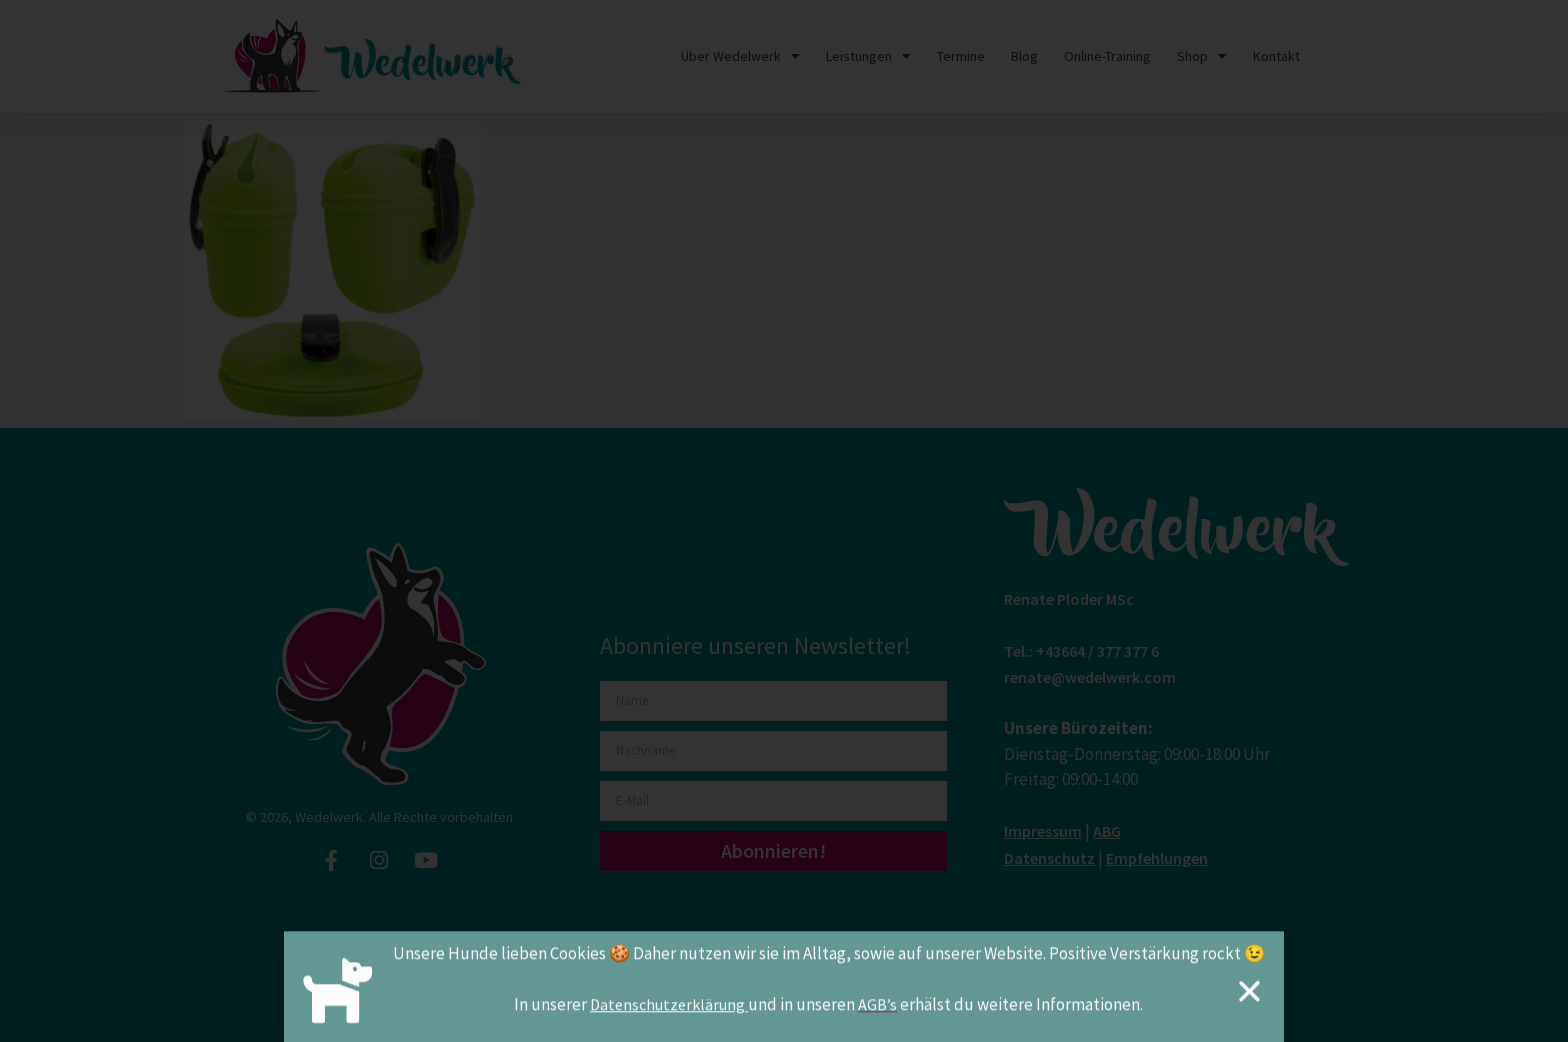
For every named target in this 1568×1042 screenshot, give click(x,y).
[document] (784, 521)
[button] (1249, 997)
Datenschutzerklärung (669, 1011)
